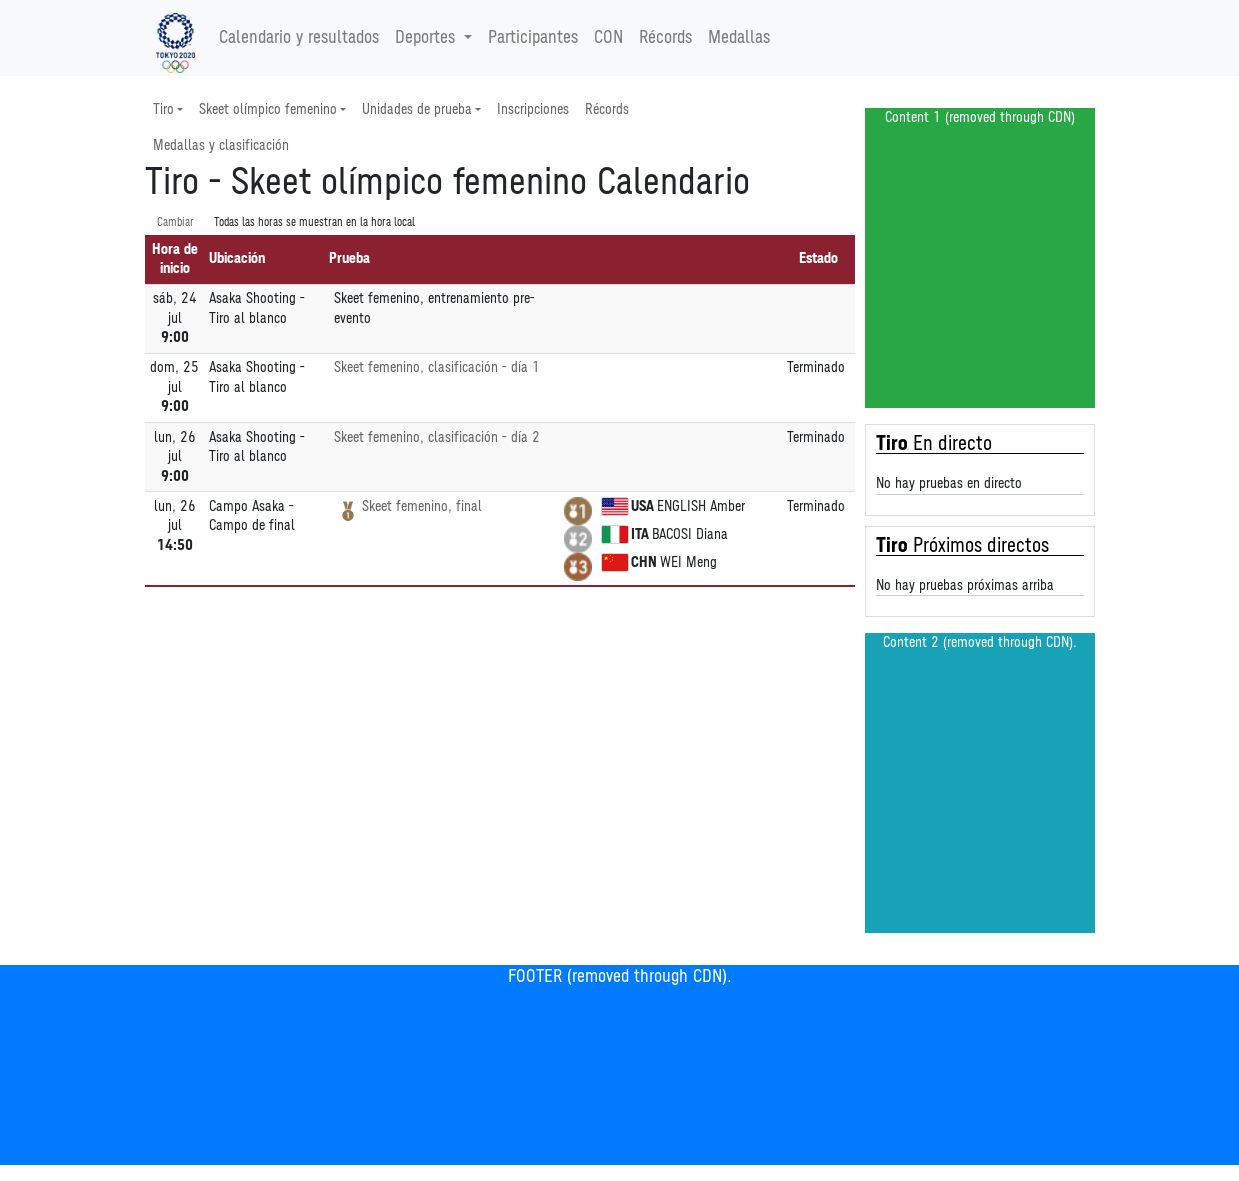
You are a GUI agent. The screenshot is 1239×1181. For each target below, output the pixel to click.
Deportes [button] (427, 38)
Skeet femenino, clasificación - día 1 (437, 367)
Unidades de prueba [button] (417, 109)
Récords (665, 38)
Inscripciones (533, 109)
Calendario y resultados (299, 38)
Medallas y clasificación (221, 145)
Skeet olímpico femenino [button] (268, 109)
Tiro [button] (163, 109)
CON (608, 38)
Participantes (533, 38)
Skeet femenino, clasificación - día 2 (437, 437)
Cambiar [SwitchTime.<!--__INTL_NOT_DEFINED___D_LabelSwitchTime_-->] (175, 222)
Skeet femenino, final (422, 506)
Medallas (739, 38)
